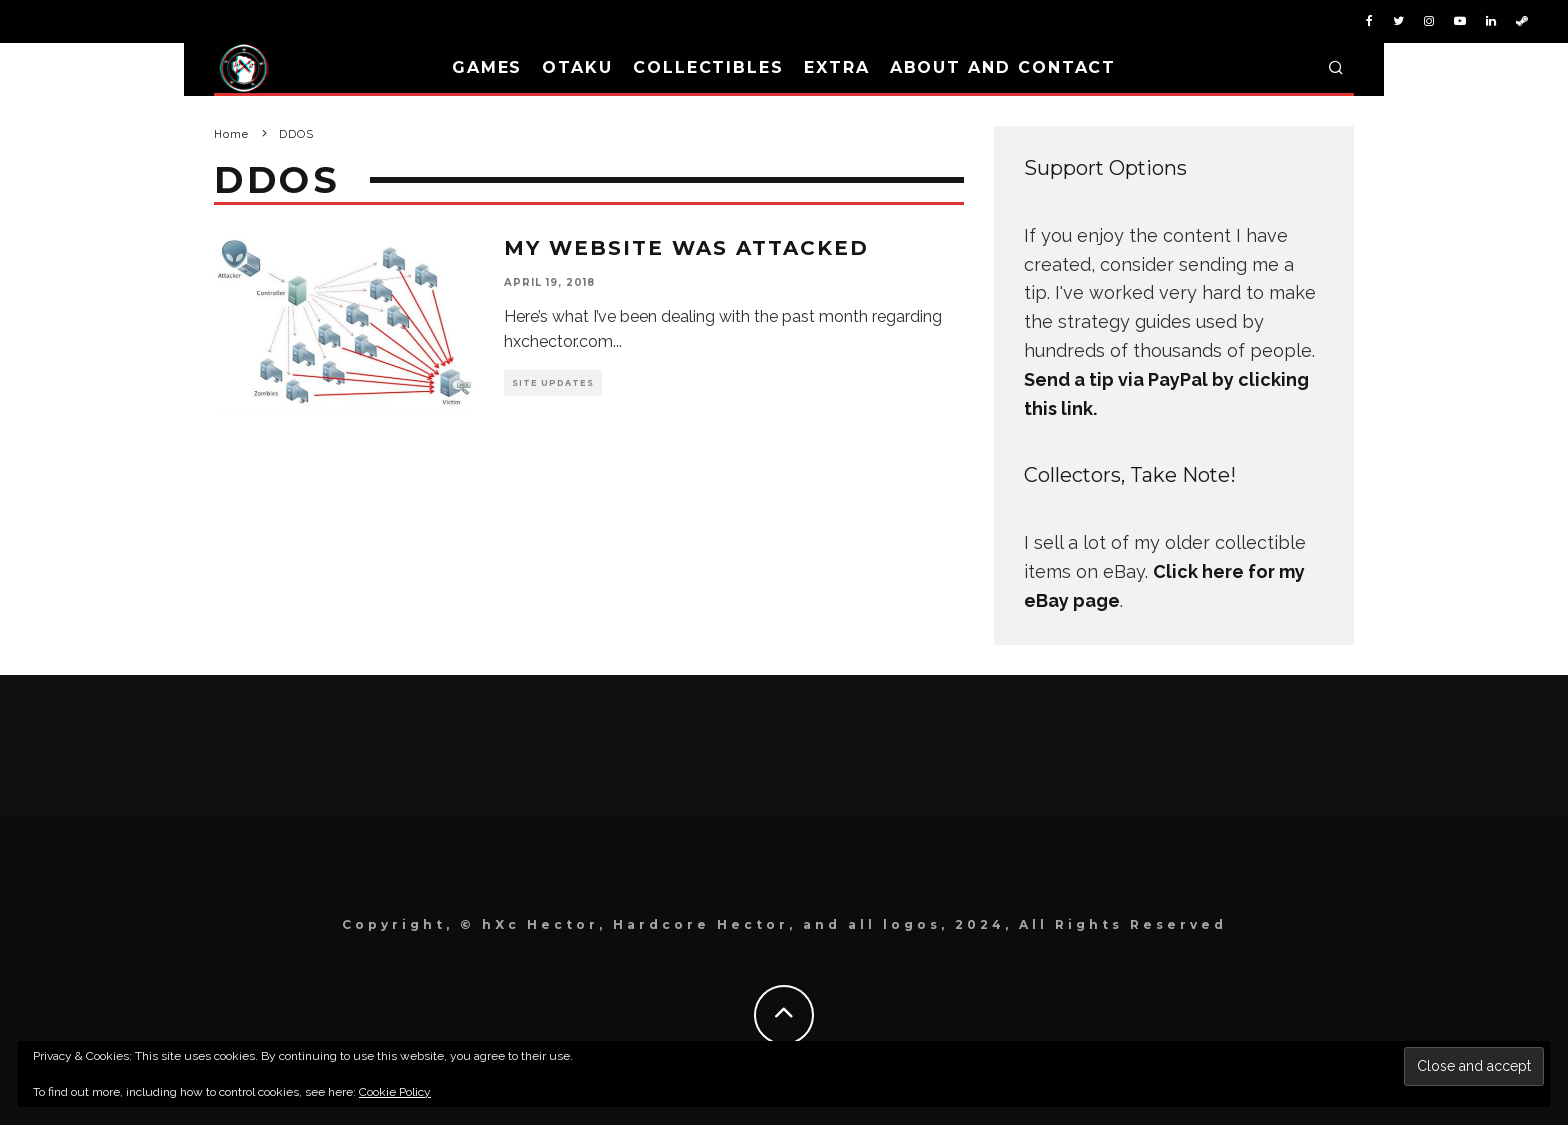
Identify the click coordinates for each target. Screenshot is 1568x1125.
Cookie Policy (395, 1092)
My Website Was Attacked (686, 248)
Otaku (577, 67)
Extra (837, 67)
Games (487, 67)
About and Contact (1003, 67)
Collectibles (708, 67)
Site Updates (553, 383)
